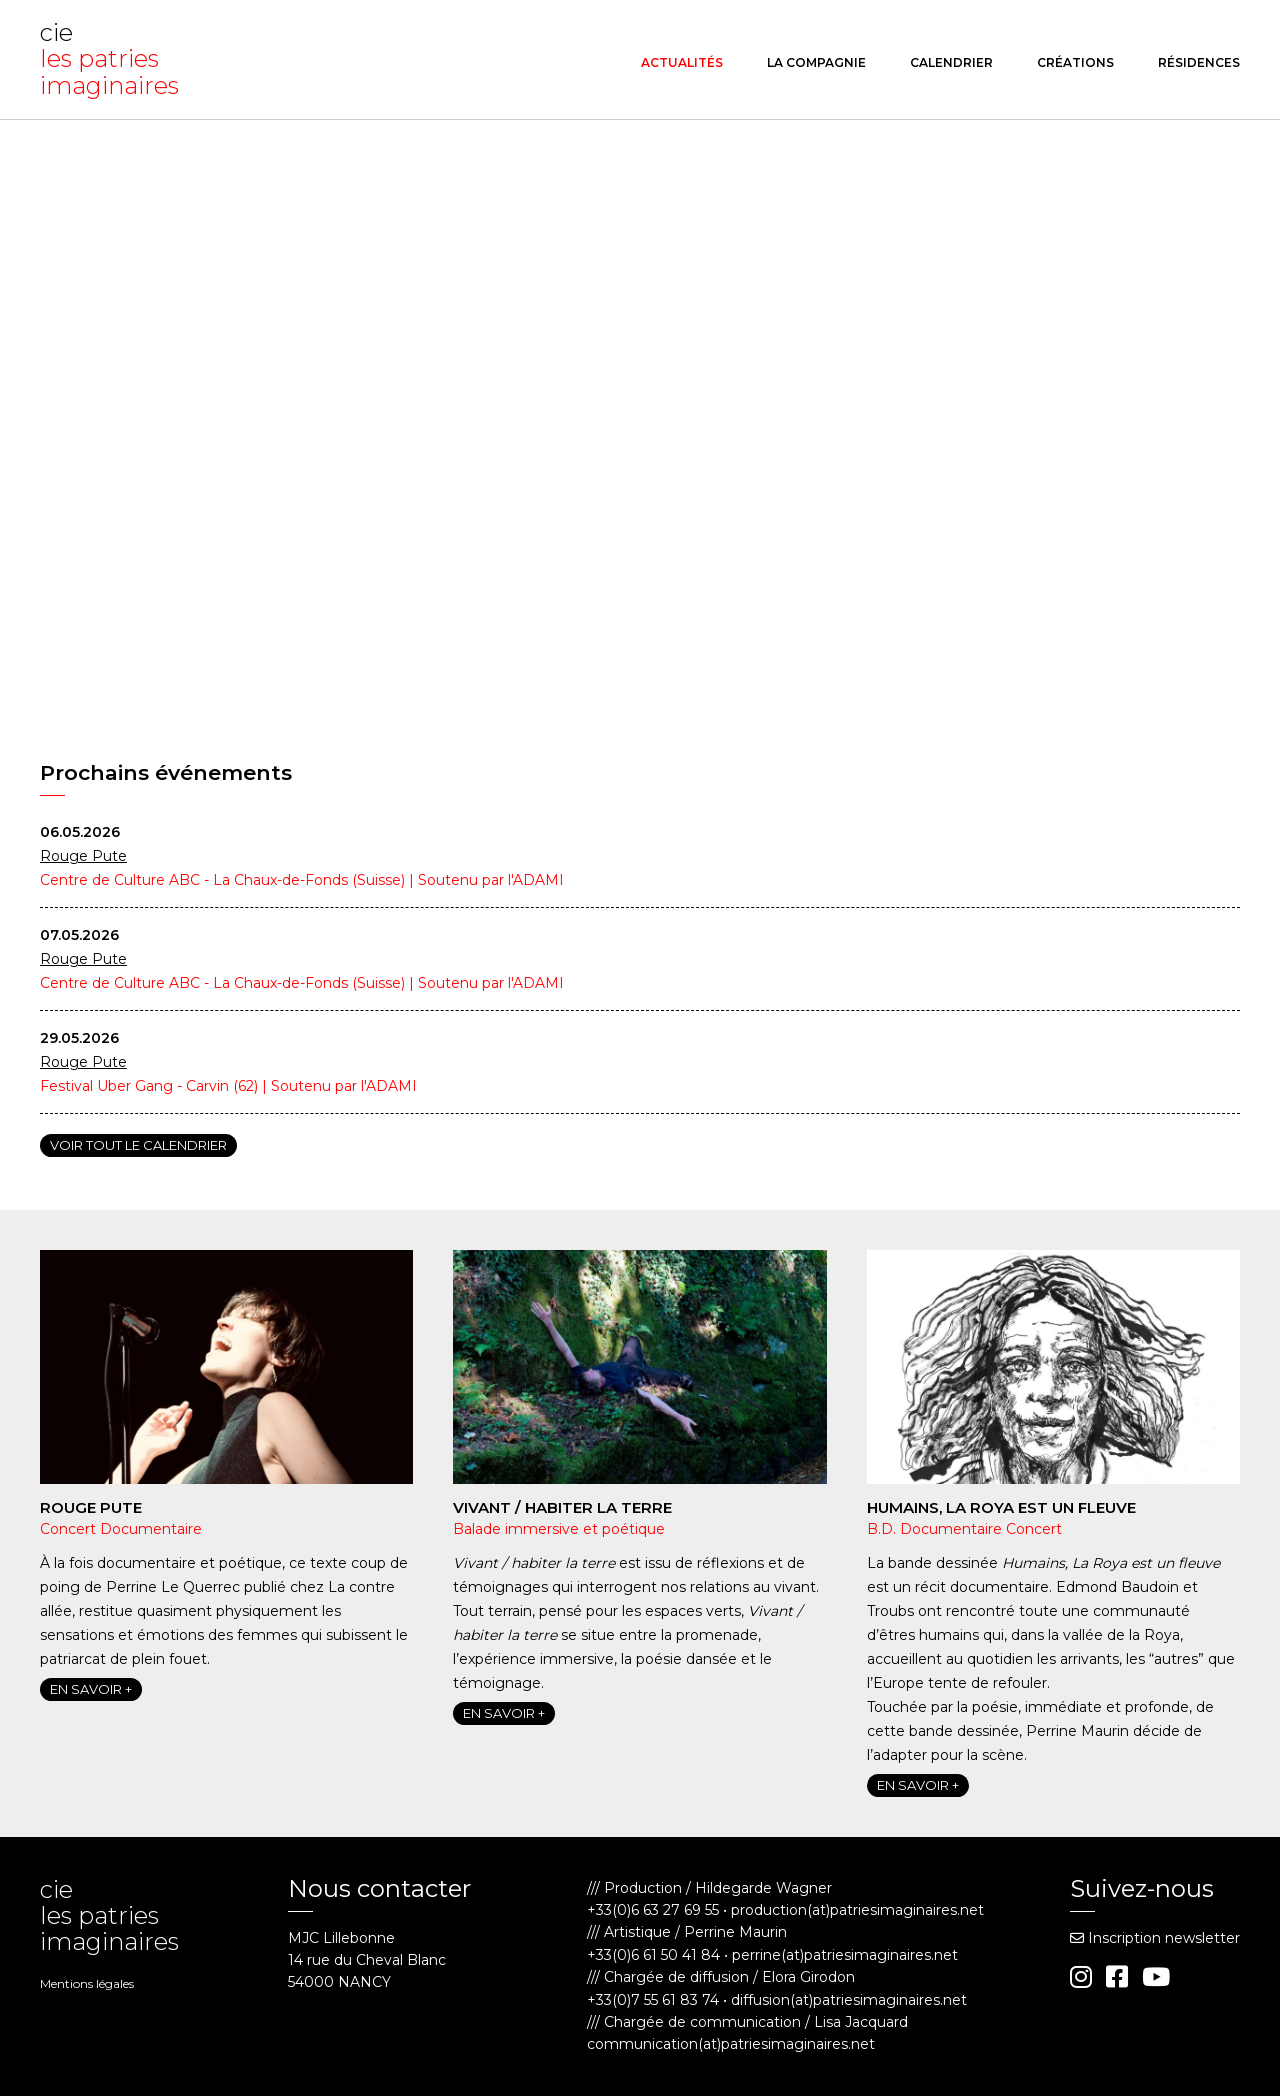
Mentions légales (87, 1983)
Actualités (682, 62)
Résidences (1199, 62)
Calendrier (951, 62)
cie (115, 59)
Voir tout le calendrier (138, 1145)
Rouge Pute (83, 856)
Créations (1075, 62)
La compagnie (816, 62)
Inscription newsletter (1155, 1938)
